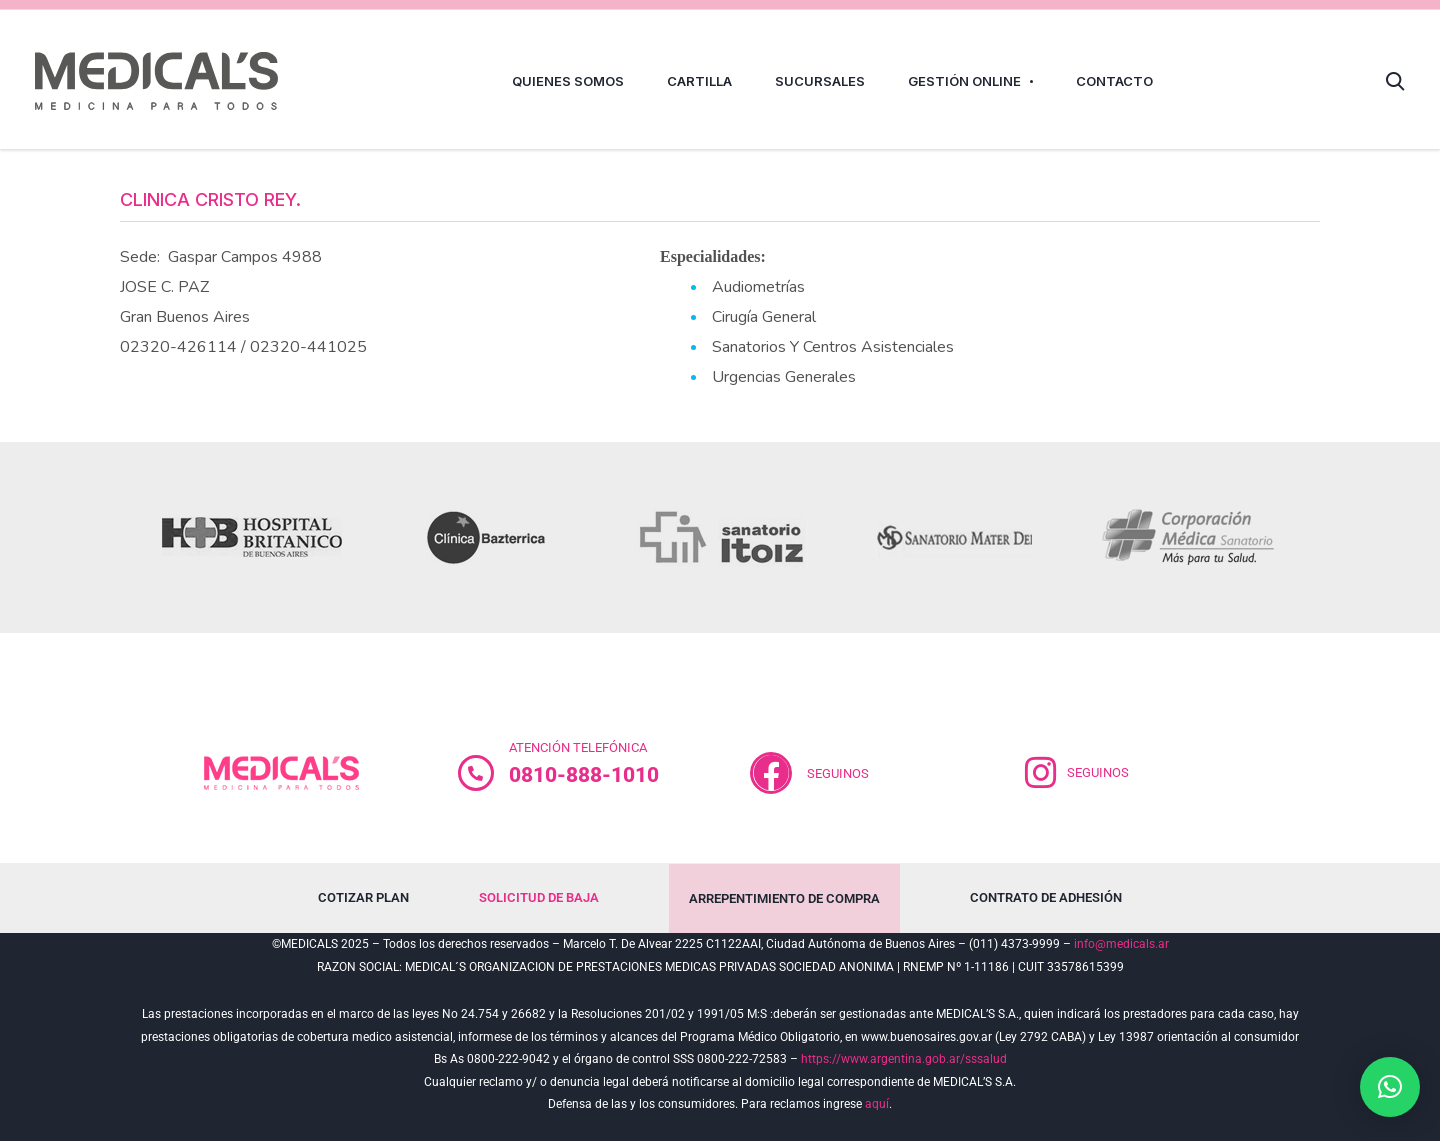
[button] (1390, 1087)
